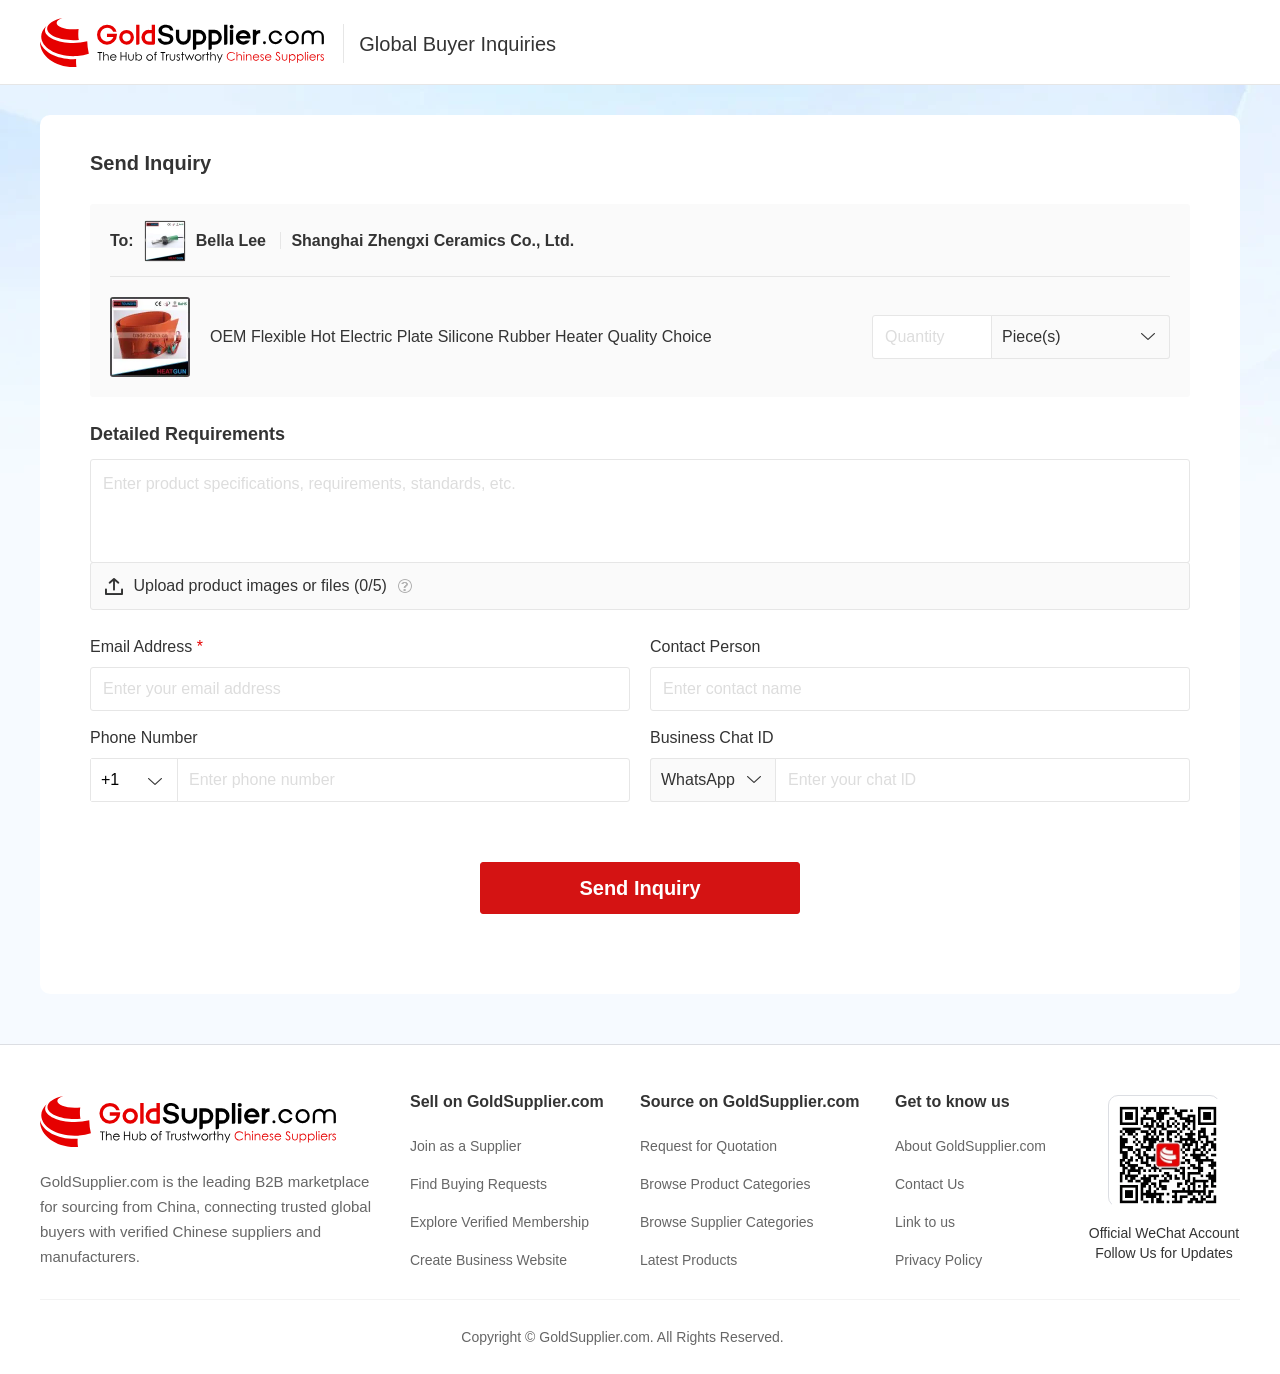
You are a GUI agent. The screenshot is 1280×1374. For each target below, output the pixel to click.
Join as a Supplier (465, 1146)
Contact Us (929, 1184)
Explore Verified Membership (499, 1222)
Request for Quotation (708, 1146)
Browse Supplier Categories (727, 1222)
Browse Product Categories (725, 1184)
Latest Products (688, 1260)
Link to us (925, 1222)
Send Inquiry (639, 888)
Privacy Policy (938, 1260)
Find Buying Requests (478, 1184)
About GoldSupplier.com (970, 1146)
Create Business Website (488, 1260)
